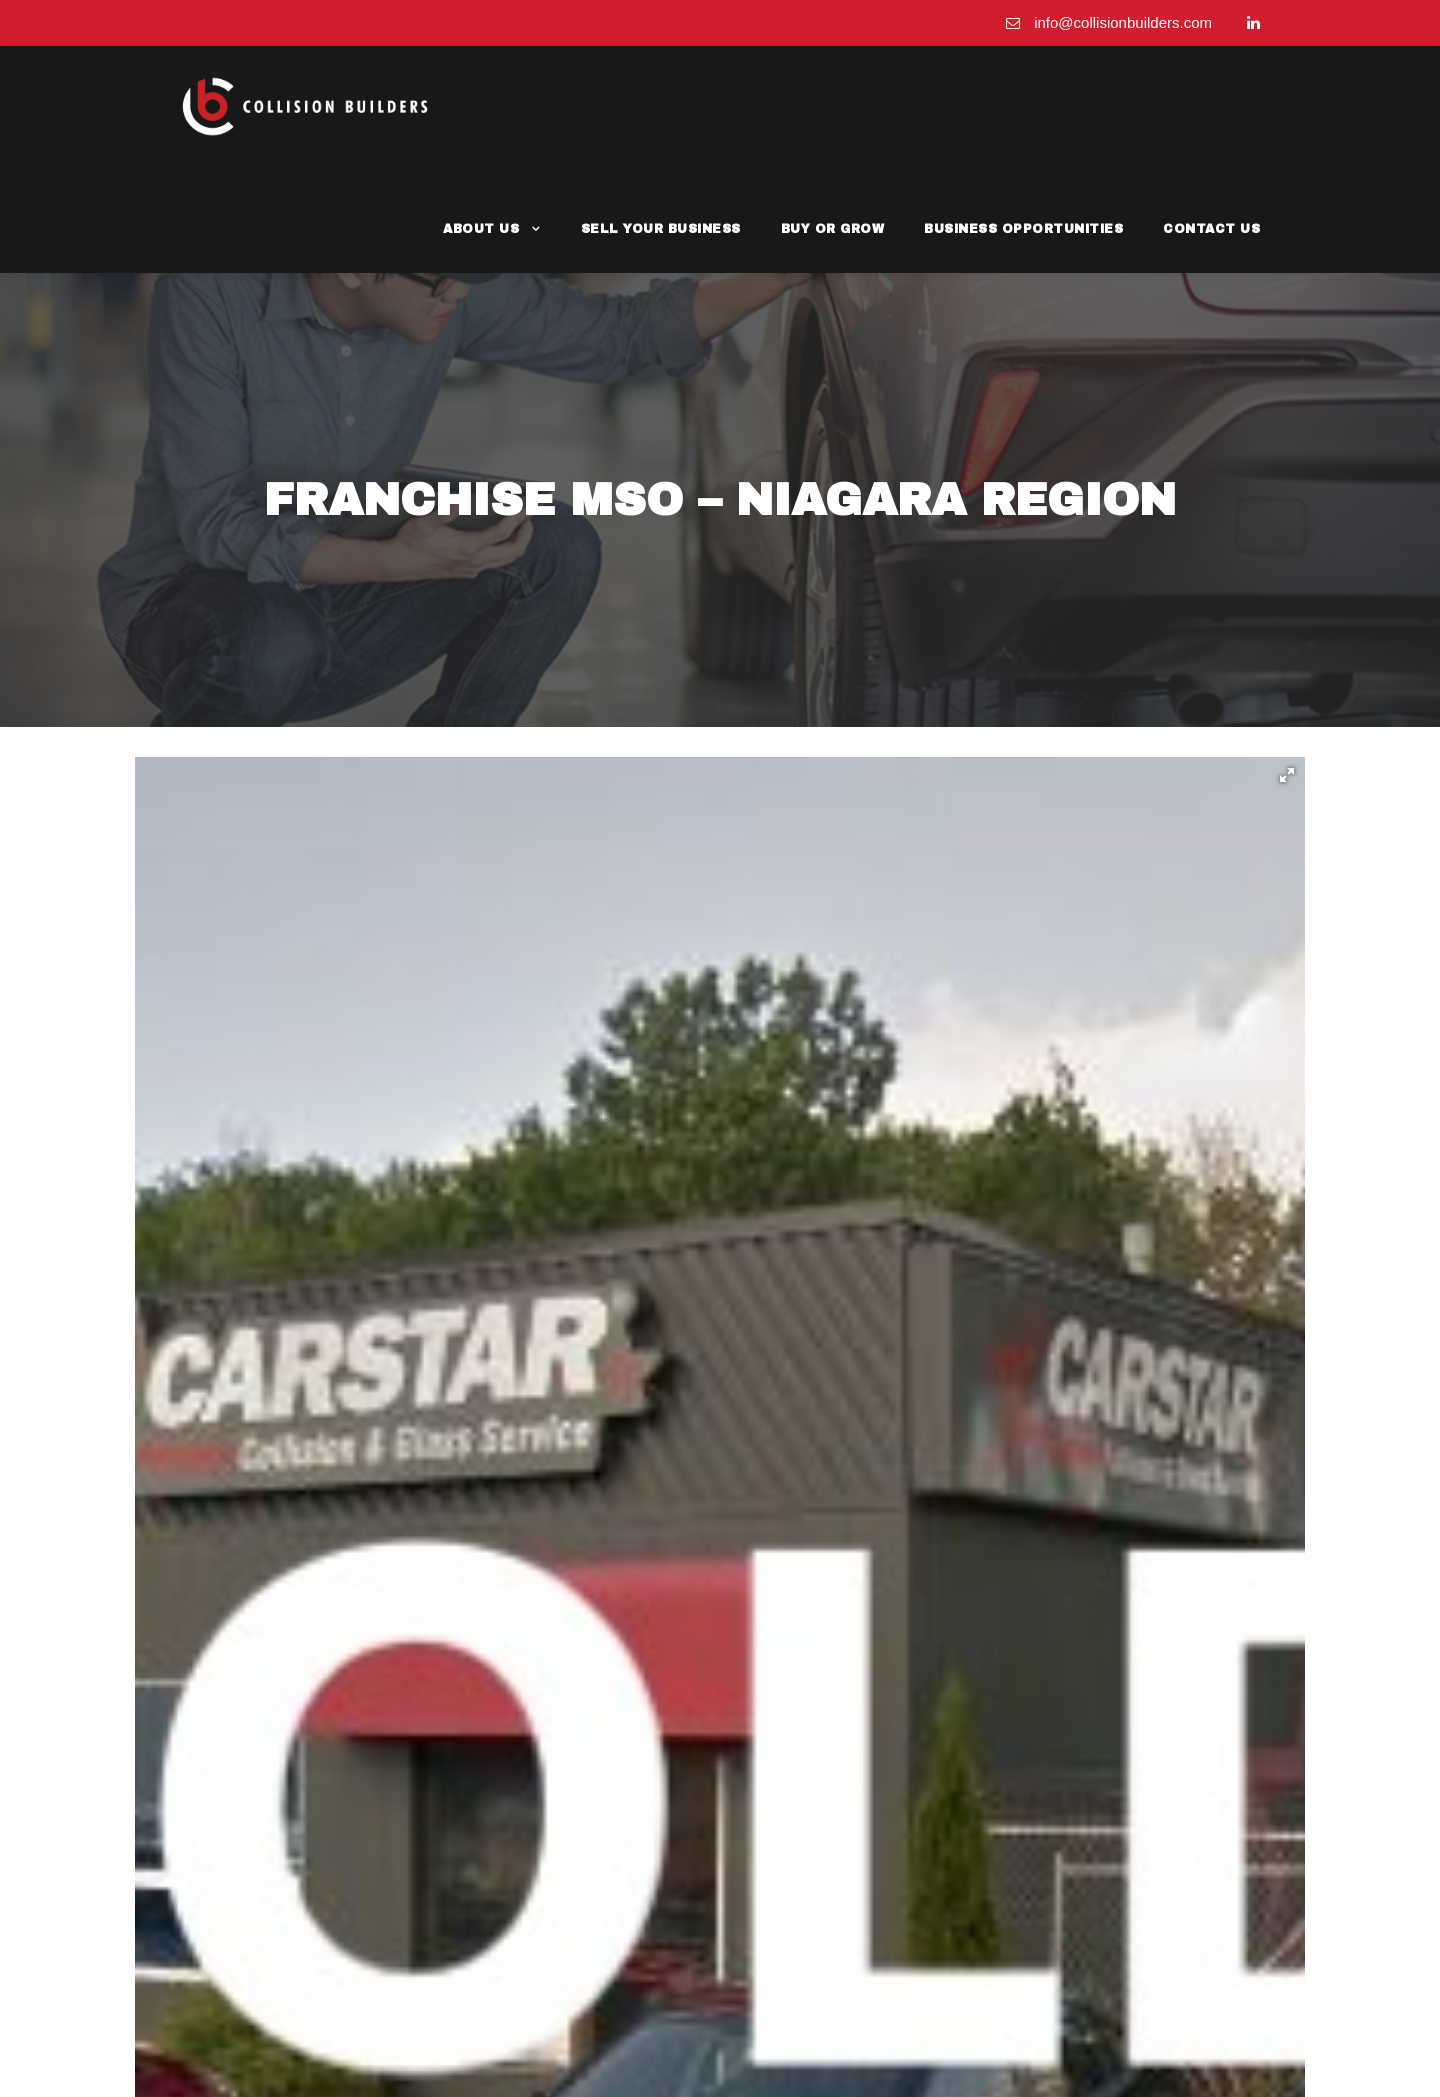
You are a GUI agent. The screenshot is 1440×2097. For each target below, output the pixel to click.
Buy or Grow (877, 106)
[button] (1287, 671)
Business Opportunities (1051, 106)
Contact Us (1218, 106)
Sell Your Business (719, 106)
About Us (552, 106)
